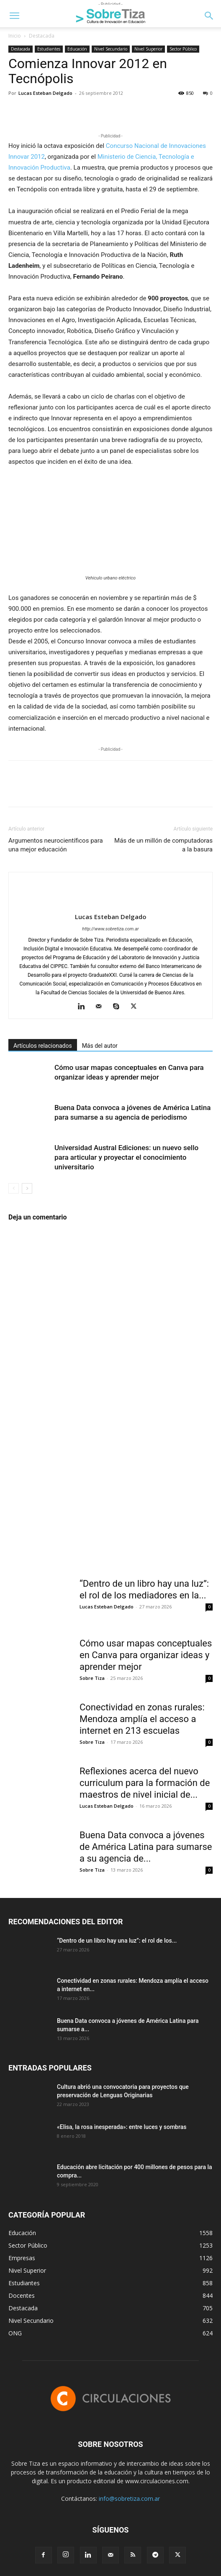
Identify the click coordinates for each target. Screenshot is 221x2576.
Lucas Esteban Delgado (45, 93)
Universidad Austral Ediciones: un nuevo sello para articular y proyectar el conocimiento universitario (126, 1157)
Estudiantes (48, 49)
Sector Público (183, 49)
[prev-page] (13, 1188)
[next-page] (27, 1188)
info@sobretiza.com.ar (129, 2498)
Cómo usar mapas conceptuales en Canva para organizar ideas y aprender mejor (146, 1655)
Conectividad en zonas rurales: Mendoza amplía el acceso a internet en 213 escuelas (142, 1719)
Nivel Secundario (110, 49)
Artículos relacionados (42, 1045)
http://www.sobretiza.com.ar (110, 929)
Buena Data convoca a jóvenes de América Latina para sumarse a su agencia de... (146, 1847)
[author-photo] (110, 902)
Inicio (14, 35)
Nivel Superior (148, 49)
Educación (77, 49)
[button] (14, 16)
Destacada (41, 35)
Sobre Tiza (92, 1678)
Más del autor (100, 1045)
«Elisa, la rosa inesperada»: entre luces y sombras (121, 2127)
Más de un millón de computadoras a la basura (163, 845)
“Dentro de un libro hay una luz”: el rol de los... (117, 1940)
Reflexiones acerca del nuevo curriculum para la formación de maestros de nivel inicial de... (145, 1783)
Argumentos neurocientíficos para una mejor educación (55, 845)
